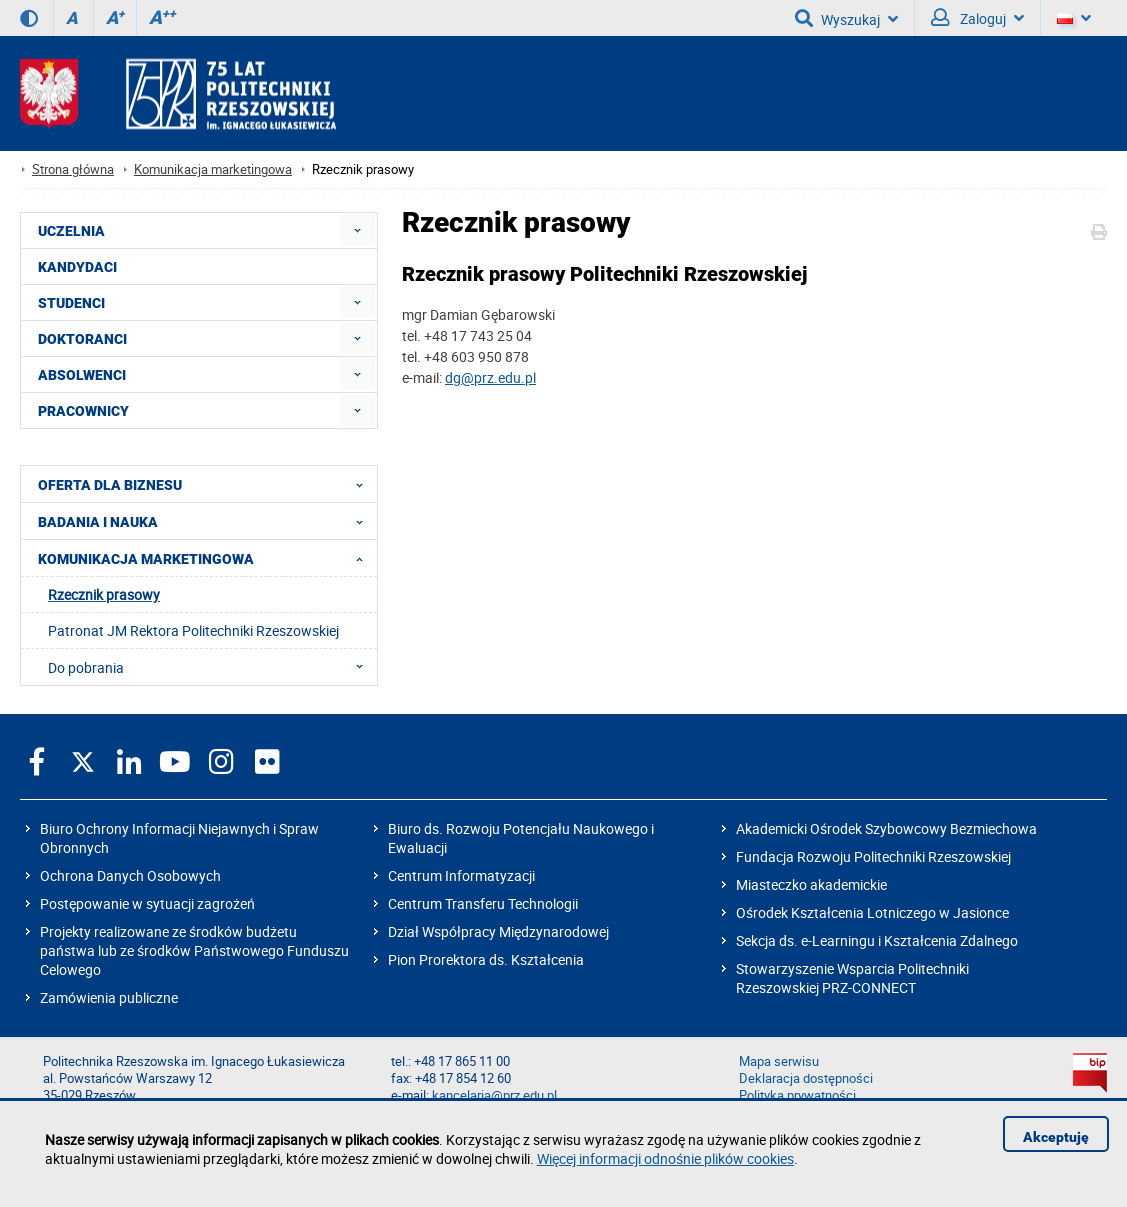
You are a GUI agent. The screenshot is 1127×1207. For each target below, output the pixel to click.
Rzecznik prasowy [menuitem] (104, 594)
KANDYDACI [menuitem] (77, 267)
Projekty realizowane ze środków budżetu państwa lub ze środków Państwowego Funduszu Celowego (194, 950)
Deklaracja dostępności (806, 1078)
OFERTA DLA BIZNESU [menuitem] (206, 484)
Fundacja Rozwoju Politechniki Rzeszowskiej (873, 856)
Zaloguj (977, 18)
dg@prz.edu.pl (490, 377)
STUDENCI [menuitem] (71, 303)
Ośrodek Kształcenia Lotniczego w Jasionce (872, 912)
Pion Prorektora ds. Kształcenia (486, 959)
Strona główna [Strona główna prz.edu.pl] (73, 169)
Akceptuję (1056, 1137)
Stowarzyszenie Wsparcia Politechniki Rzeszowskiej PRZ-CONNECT (852, 978)
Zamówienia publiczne (109, 997)
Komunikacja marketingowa (213, 169)
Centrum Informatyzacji (461, 875)
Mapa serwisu (779, 1061)
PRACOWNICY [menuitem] (83, 411)
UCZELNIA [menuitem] (71, 231)
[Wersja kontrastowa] (29, 18)
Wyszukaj (846, 18)
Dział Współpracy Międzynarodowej (498, 931)
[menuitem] (357, 230)
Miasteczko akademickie (811, 884)
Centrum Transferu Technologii (483, 903)
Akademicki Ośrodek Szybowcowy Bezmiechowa (886, 828)
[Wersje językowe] (1074, 18)
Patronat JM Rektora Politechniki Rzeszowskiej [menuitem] (193, 630)
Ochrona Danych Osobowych (130, 875)
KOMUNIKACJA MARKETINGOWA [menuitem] (206, 558)
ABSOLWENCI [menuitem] (82, 375)
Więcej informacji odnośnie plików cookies (665, 1158)
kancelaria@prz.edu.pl (494, 1095)
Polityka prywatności (797, 1095)
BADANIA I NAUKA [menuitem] (206, 521)
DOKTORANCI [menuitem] (82, 339)
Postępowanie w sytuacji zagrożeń (147, 903)
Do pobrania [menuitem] (211, 667)
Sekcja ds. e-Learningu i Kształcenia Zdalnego (877, 940)
